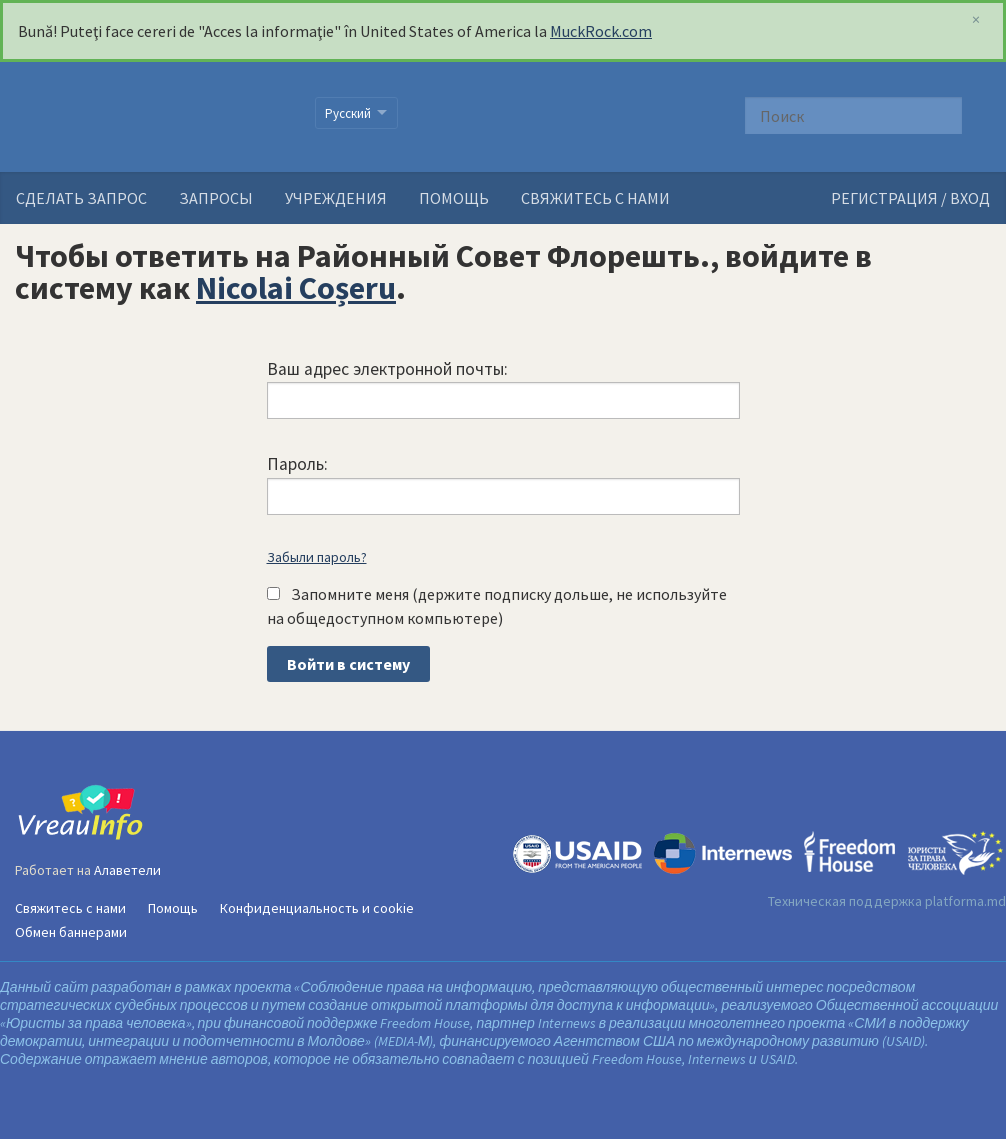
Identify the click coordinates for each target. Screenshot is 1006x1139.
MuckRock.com (601, 31)
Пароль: (297, 464)
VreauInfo (152, 117)
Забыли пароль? (317, 557)
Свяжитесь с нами (595, 198)
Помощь (454, 198)
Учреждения (336, 198)
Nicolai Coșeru (296, 288)
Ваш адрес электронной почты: (387, 369)
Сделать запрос (81, 198)
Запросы (216, 198)
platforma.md (965, 901)
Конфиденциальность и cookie (317, 908)
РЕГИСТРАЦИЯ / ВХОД (910, 198)
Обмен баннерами (71, 932)
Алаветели (127, 870)
